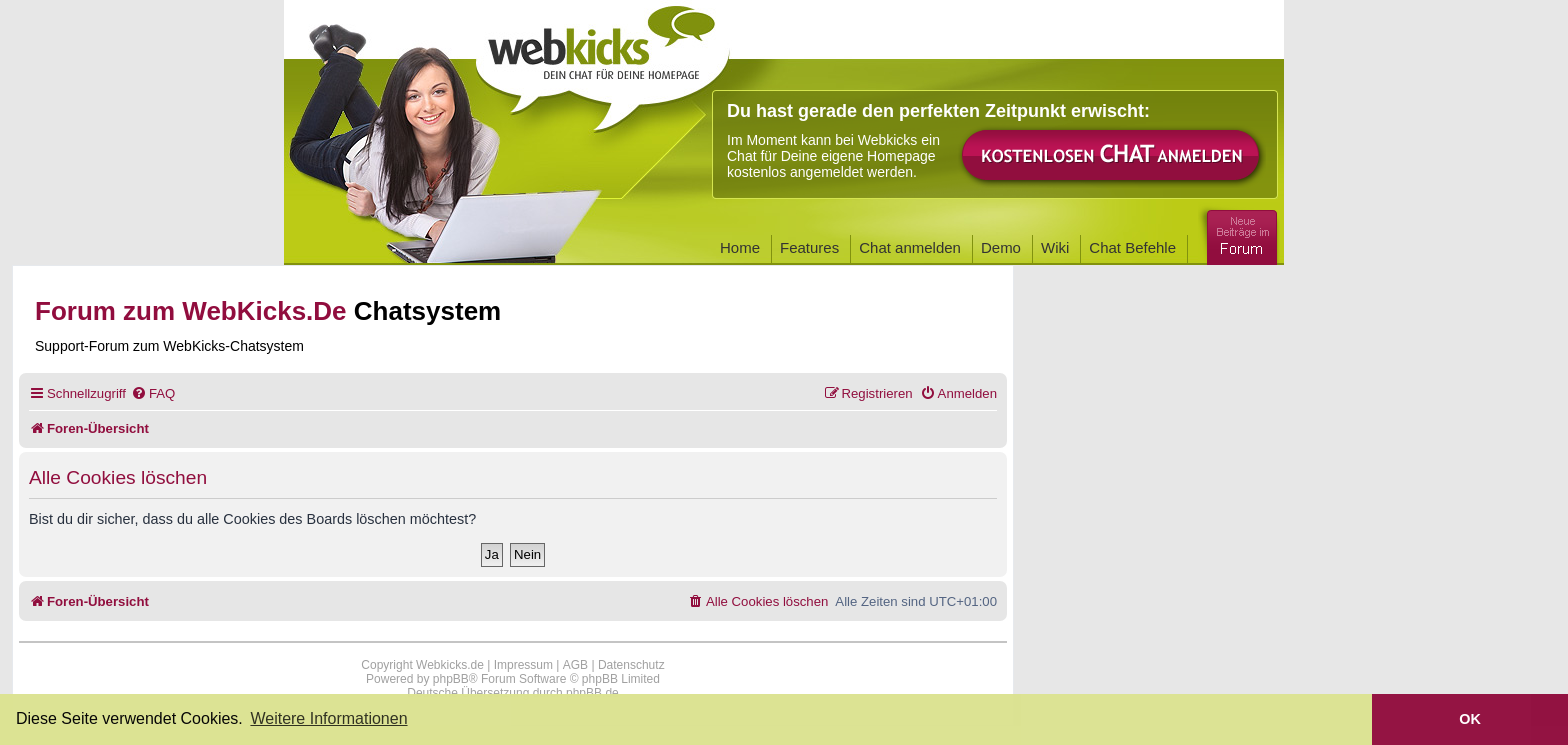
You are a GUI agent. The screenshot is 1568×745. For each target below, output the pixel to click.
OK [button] (1470, 719)
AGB (575, 665)
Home (740, 247)
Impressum (523, 665)
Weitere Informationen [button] (328, 718)
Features (809, 247)
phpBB (451, 679)
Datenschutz (631, 665)
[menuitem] (153, 393)
